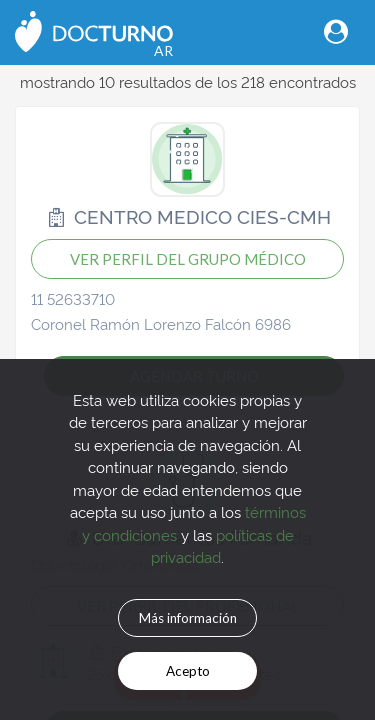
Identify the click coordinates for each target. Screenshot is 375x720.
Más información (188, 618)
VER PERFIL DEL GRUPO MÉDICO (188, 259)
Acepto (188, 671)
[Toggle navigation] (336, 31)
